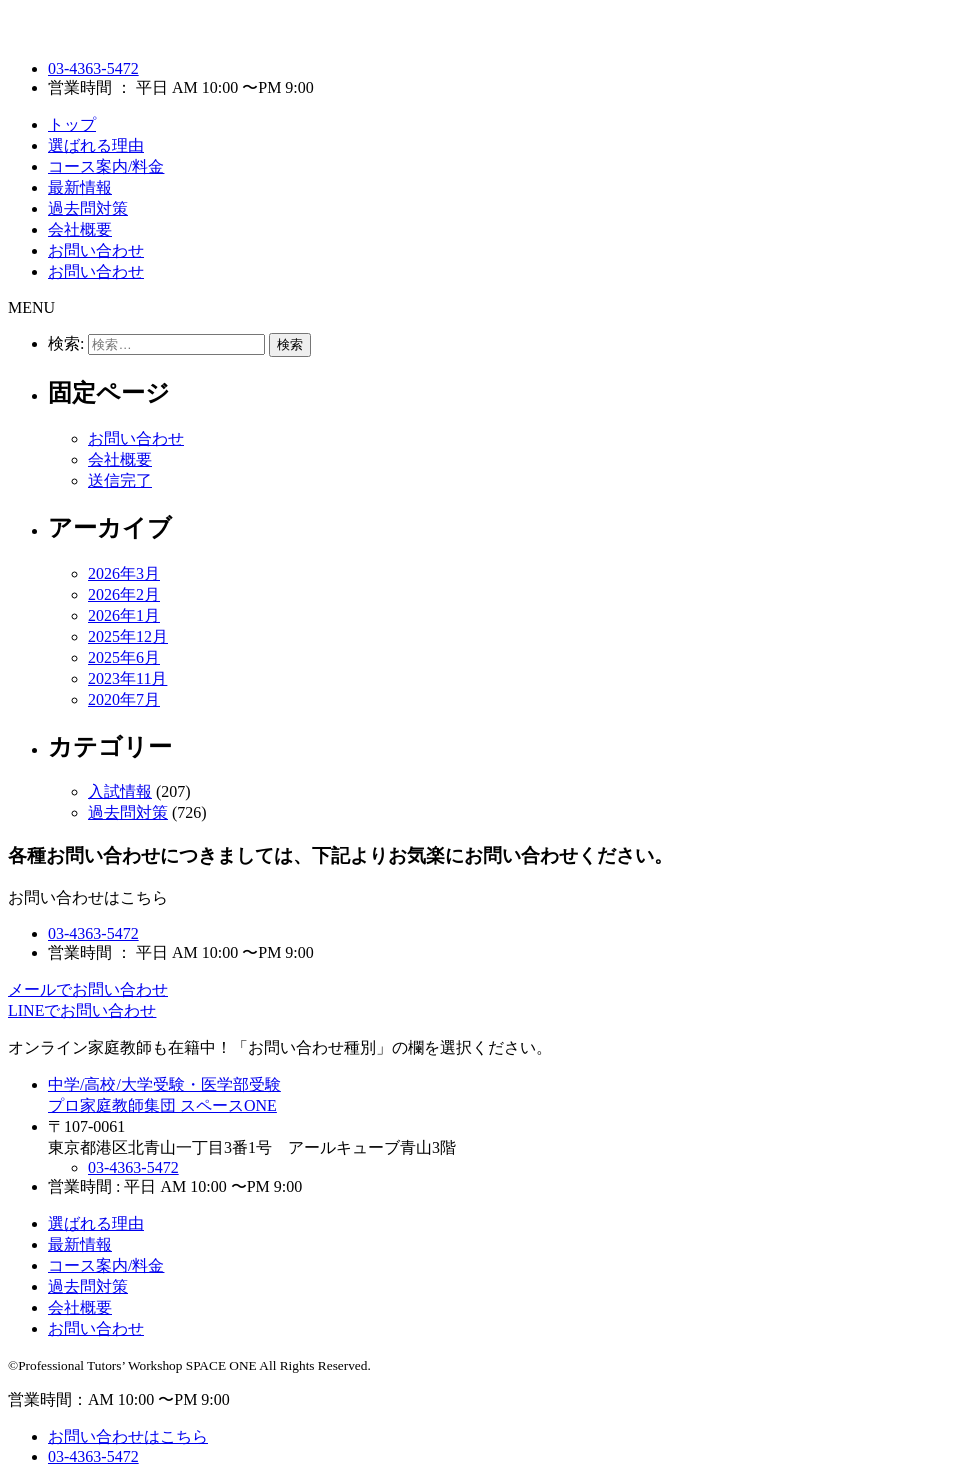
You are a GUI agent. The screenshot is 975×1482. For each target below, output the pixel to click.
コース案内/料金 (106, 166)
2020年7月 (124, 699)
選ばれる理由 (96, 145)
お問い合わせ (96, 250)
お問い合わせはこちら (128, 1436)
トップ (72, 124)
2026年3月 (124, 573)
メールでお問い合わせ (88, 989)
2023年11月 (127, 678)
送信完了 (120, 480)
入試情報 (120, 791)
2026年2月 (124, 594)
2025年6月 (124, 657)
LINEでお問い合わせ (82, 1010)
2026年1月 (124, 615)
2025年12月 (128, 636)
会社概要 (80, 229)
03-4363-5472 (93, 68)
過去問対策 (88, 208)
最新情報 (80, 187)
